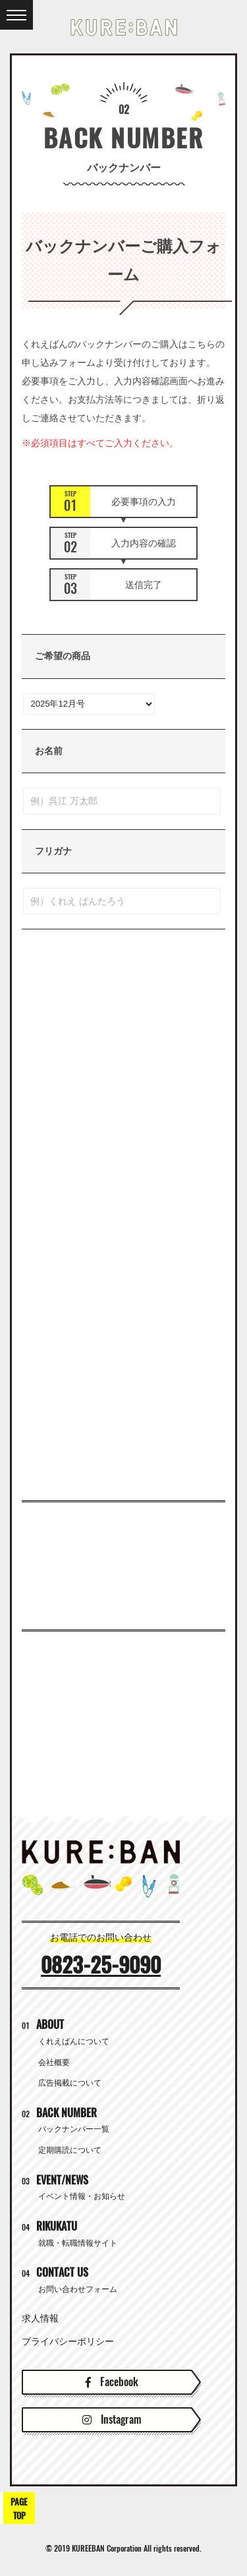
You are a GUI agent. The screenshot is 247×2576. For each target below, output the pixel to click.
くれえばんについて (73, 2041)
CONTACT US (55, 2272)
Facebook (112, 2382)
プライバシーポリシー (68, 2341)
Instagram (111, 2419)
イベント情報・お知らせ (81, 2196)
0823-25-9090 (101, 1964)
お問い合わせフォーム (77, 2289)
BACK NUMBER (59, 2113)
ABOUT (43, 2025)
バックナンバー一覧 (73, 2129)
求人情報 (40, 2318)
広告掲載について (69, 2083)
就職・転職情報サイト (77, 2243)
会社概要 (54, 2062)
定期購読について (69, 2150)
